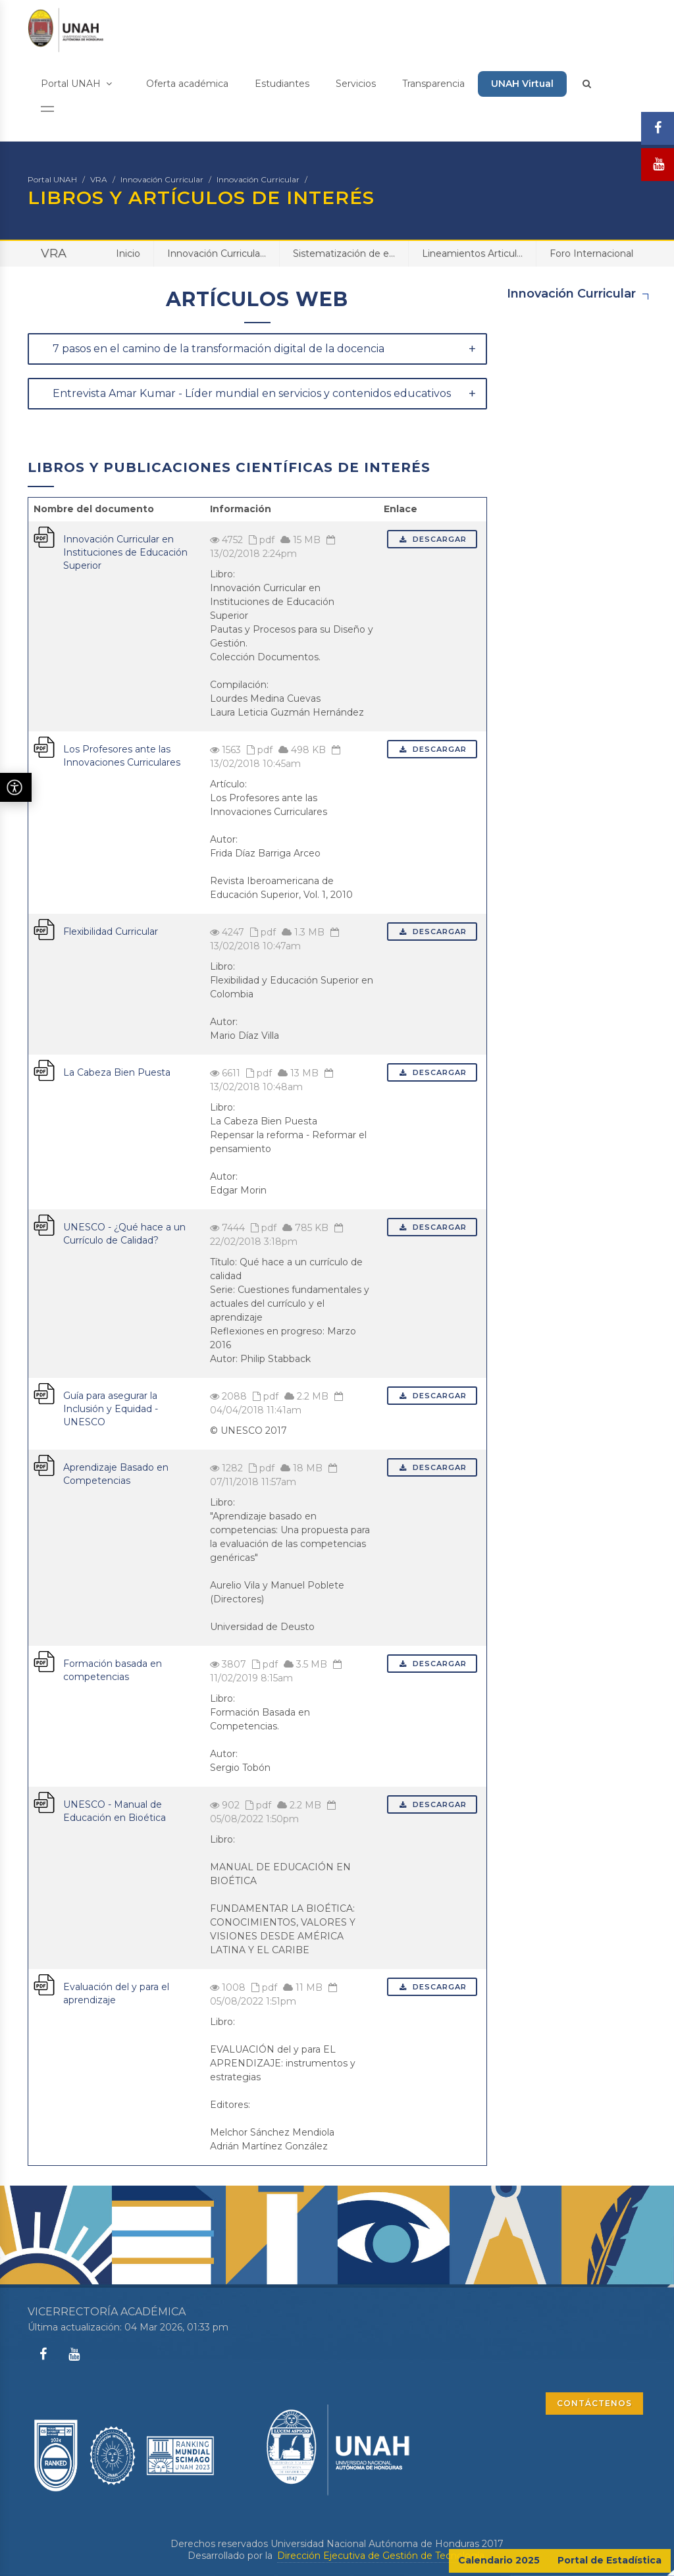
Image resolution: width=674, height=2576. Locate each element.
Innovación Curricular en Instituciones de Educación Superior (125, 552)
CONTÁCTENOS (594, 2403)
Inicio (128, 253)
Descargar (432, 539)
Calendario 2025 (499, 2560)
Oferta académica (187, 84)
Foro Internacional (591, 253)
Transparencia (433, 84)
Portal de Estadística (609, 2560)
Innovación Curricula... (216, 253)
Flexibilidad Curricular (110, 931)
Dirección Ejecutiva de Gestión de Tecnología (380, 2556)
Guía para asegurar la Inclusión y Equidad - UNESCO (110, 1409)
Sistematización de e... (344, 253)
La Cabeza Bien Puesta (116, 1072)
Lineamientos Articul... (472, 253)
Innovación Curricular (161, 179)
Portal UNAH (76, 84)
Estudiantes (282, 84)
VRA (98, 179)
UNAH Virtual (522, 84)
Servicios (356, 84)
